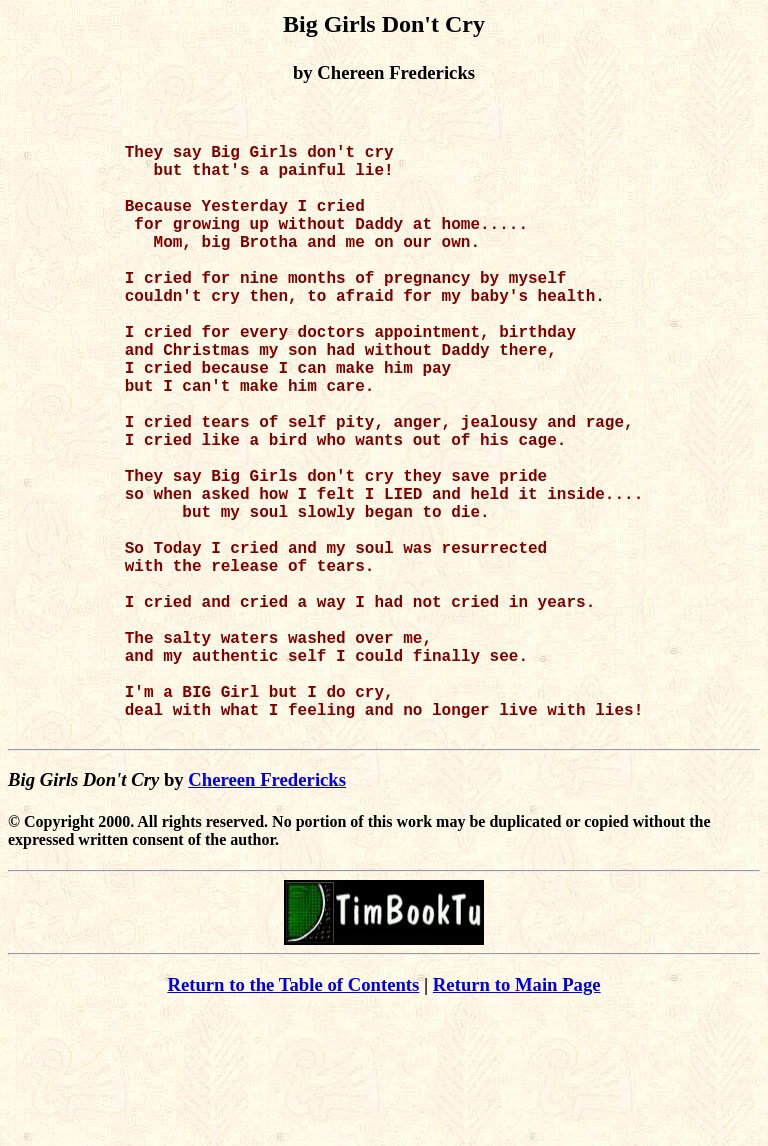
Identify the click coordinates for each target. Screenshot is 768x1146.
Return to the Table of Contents (293, 1116)
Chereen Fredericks (267, 911)
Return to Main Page (517, 1116)
